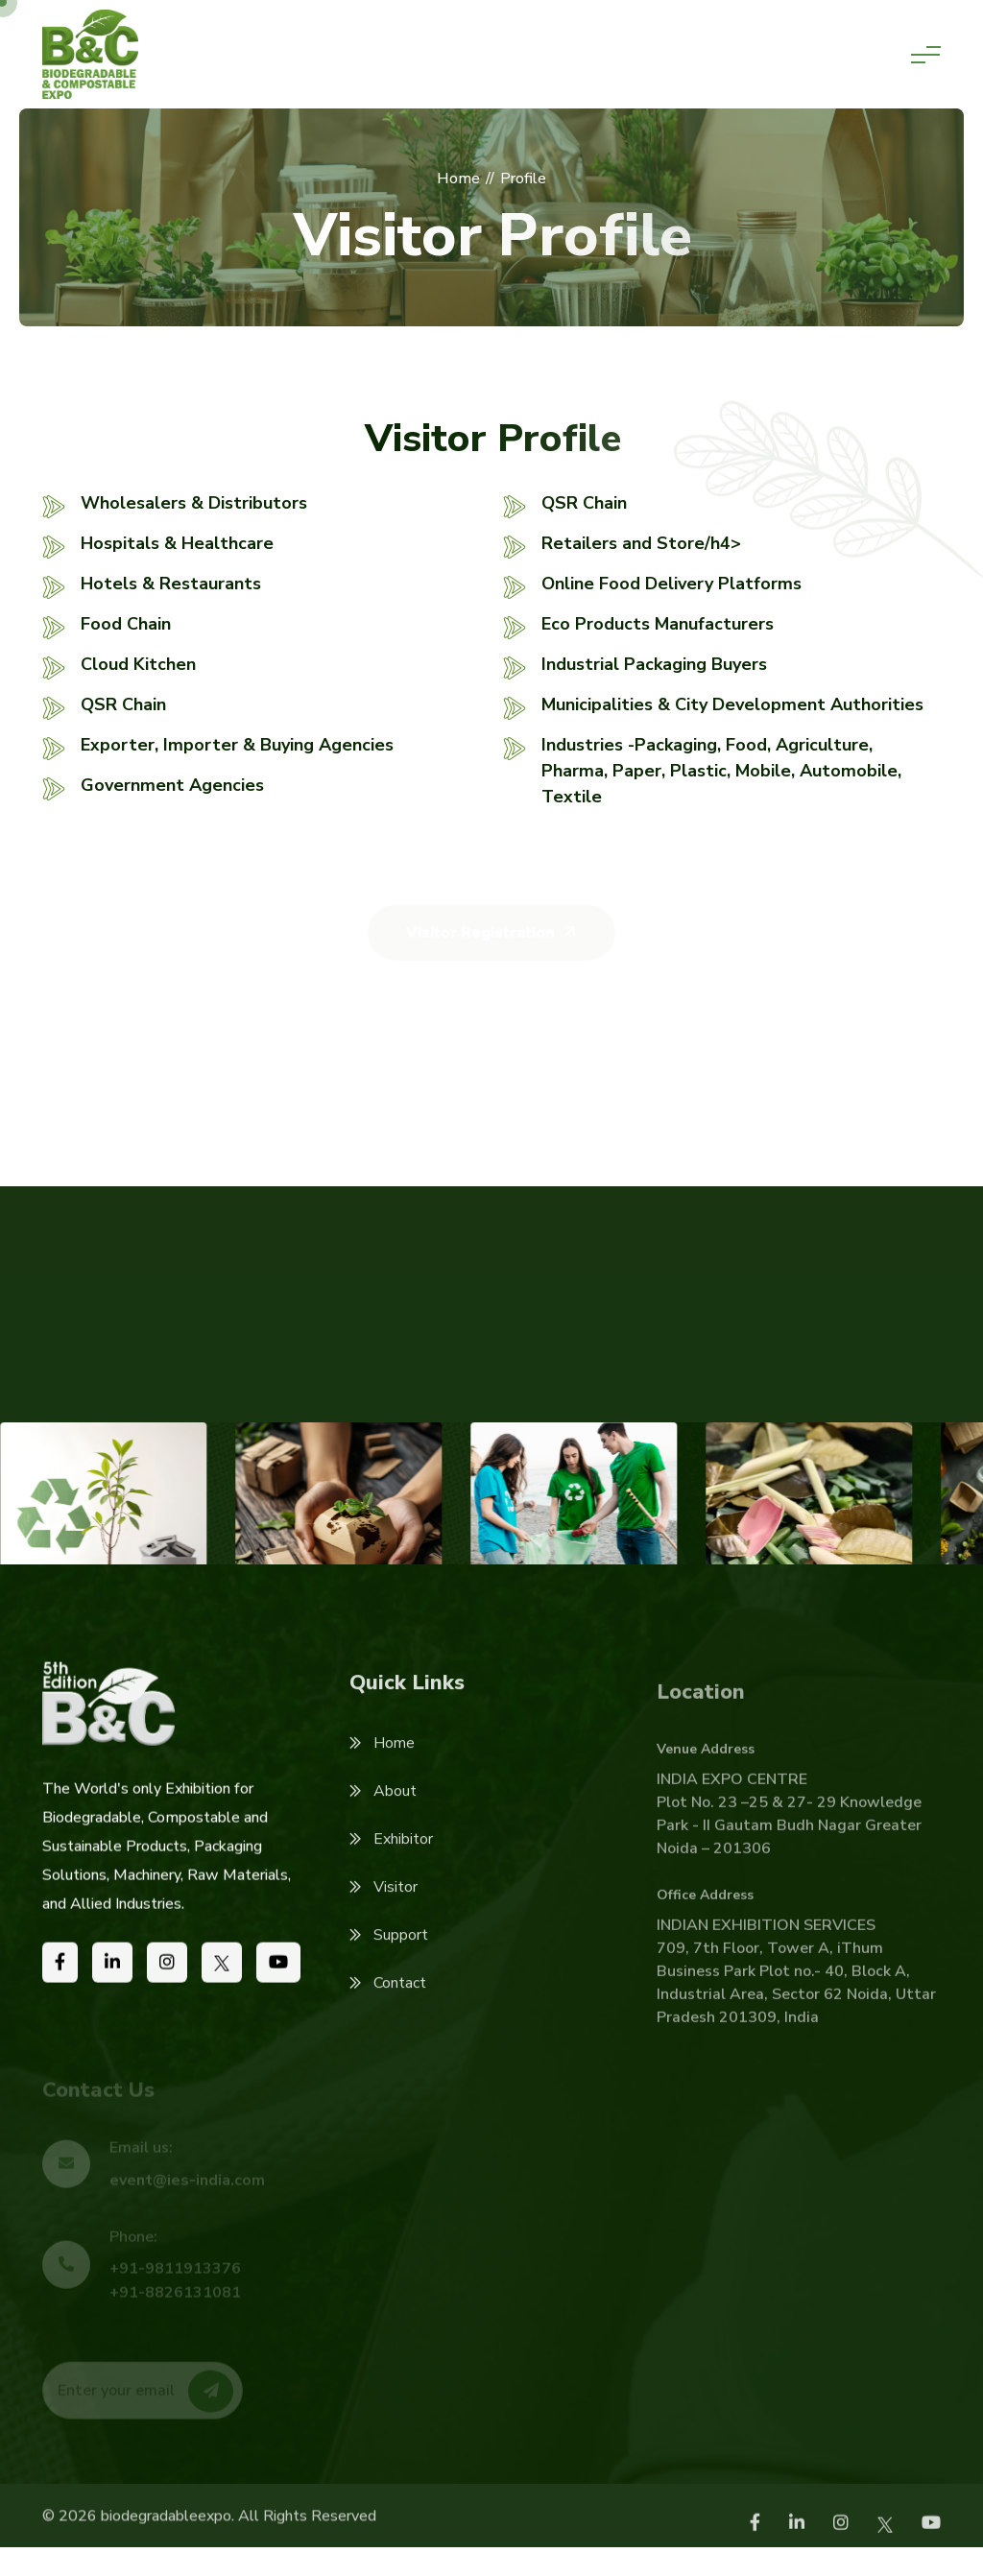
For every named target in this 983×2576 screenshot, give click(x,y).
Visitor (383, 1917)
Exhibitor (391, 1869)
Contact (387, 2013)
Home (382, 1773)
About (383, 1821)
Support (388, 1965)
